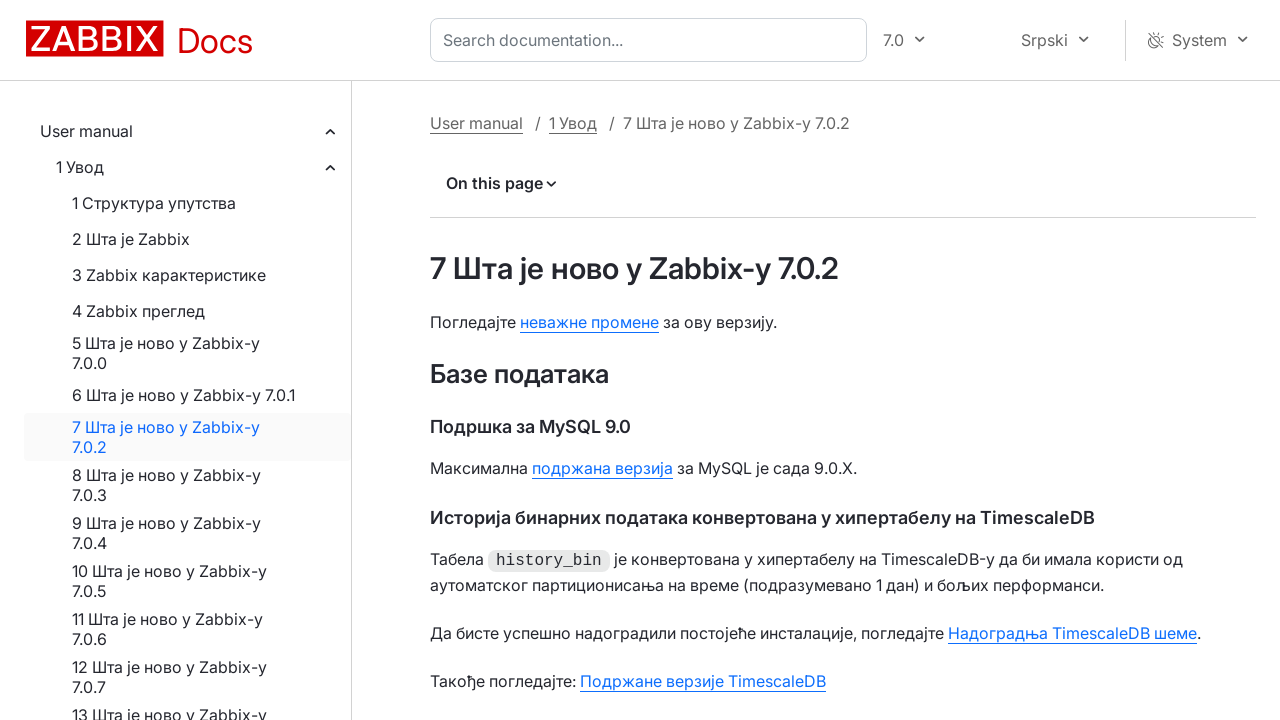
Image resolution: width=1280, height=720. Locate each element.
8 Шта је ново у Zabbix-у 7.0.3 (166, 485)
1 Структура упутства (154, 203)
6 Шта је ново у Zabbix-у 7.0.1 (183, 395)
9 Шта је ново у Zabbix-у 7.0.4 (166, 533)
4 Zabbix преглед (138, 311)
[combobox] (652, 40)
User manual (86, 131)
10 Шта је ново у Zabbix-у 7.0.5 (169, 581)
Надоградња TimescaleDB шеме (1072, 631)
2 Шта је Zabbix (131, 239)
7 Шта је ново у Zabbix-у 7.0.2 (166, 437)
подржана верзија (602, 468)
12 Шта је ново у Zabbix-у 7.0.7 (169, 677)
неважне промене (589, 322)
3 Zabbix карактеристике (169, 275)
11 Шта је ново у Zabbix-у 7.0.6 (167, 629)
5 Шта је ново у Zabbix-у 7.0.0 (166, 353)
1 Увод (80, 167)
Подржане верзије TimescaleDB (703, 679)
